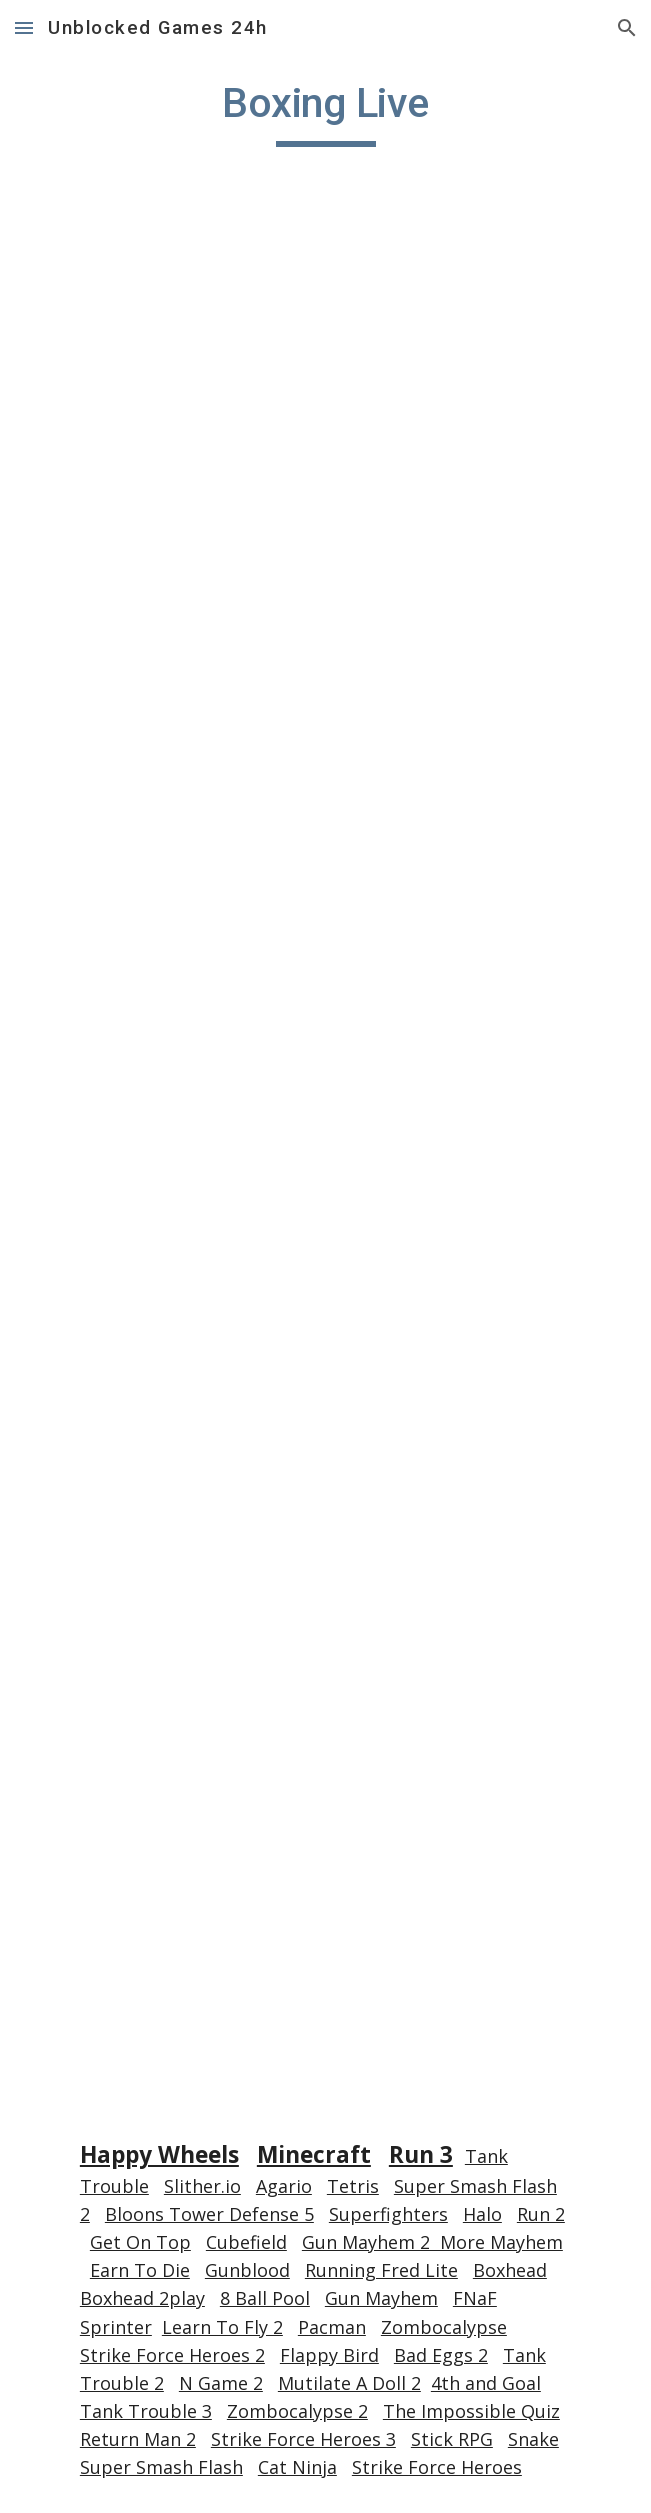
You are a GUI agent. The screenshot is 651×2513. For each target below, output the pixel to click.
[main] (325, 112)
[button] (24, 27)
